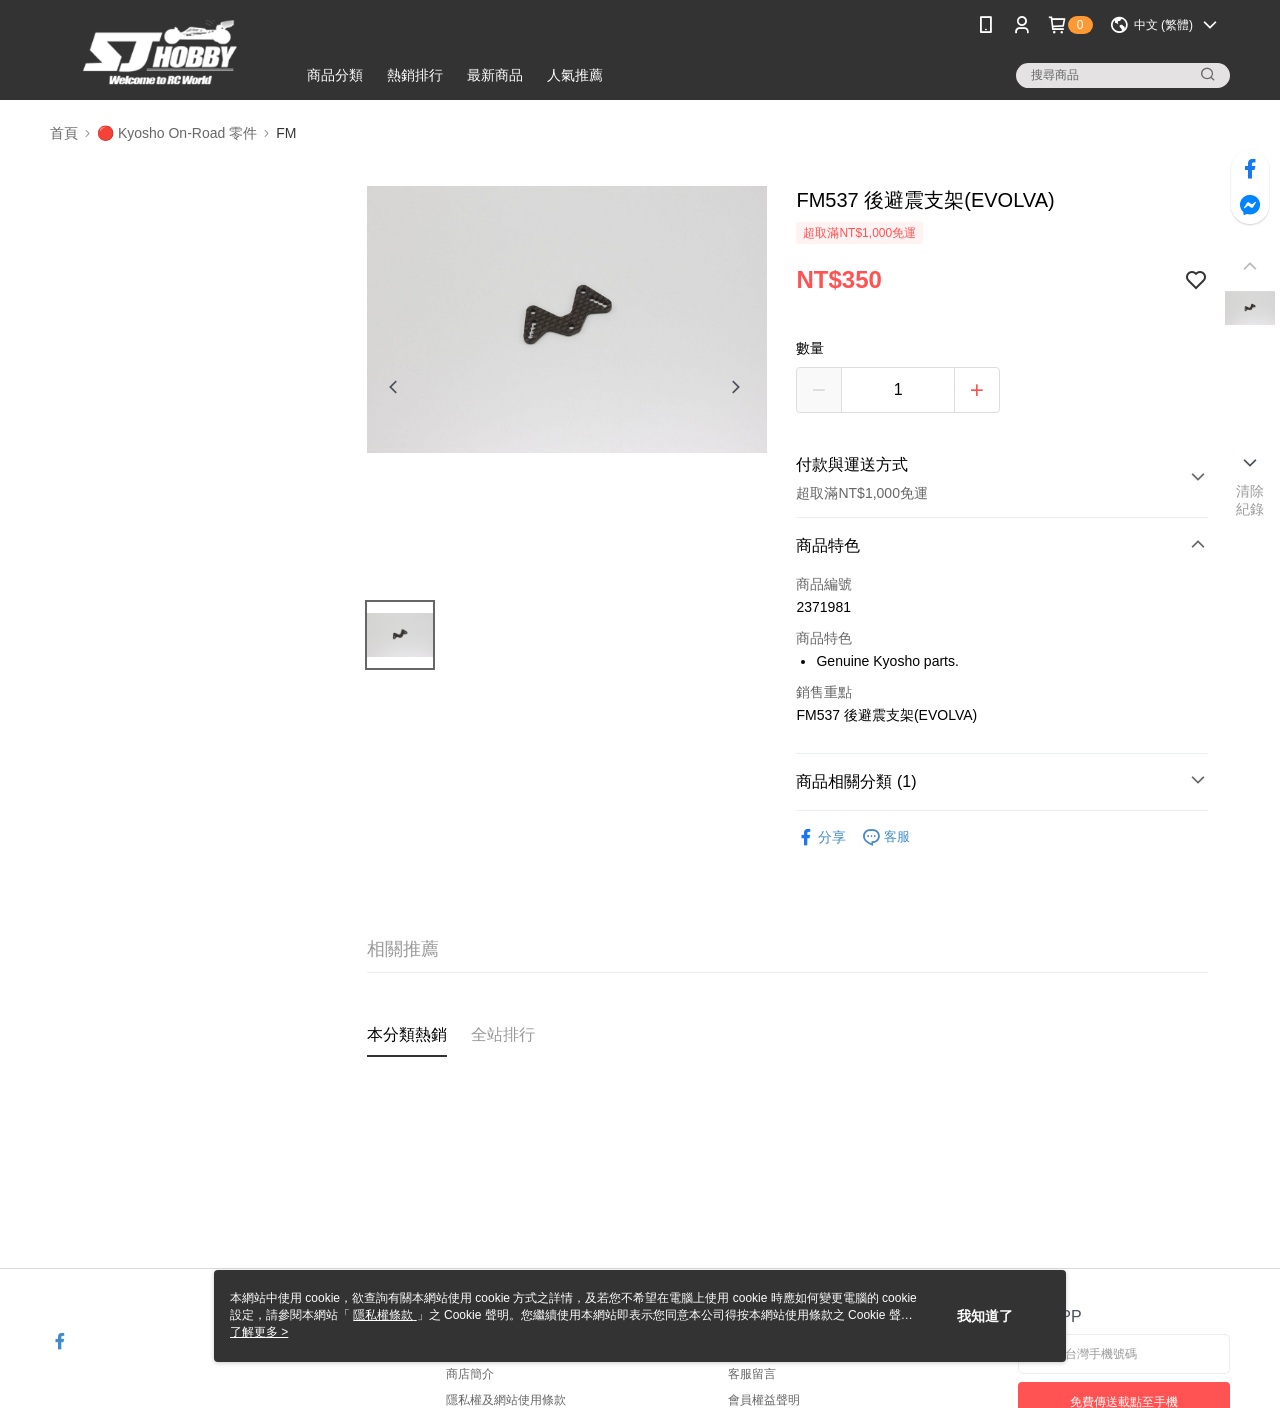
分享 (821, 837)
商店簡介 (470, 1374)
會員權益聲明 (764, 1400)
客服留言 (752, 1374)
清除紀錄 (1250, 500)
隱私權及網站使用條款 (506, 1400)
